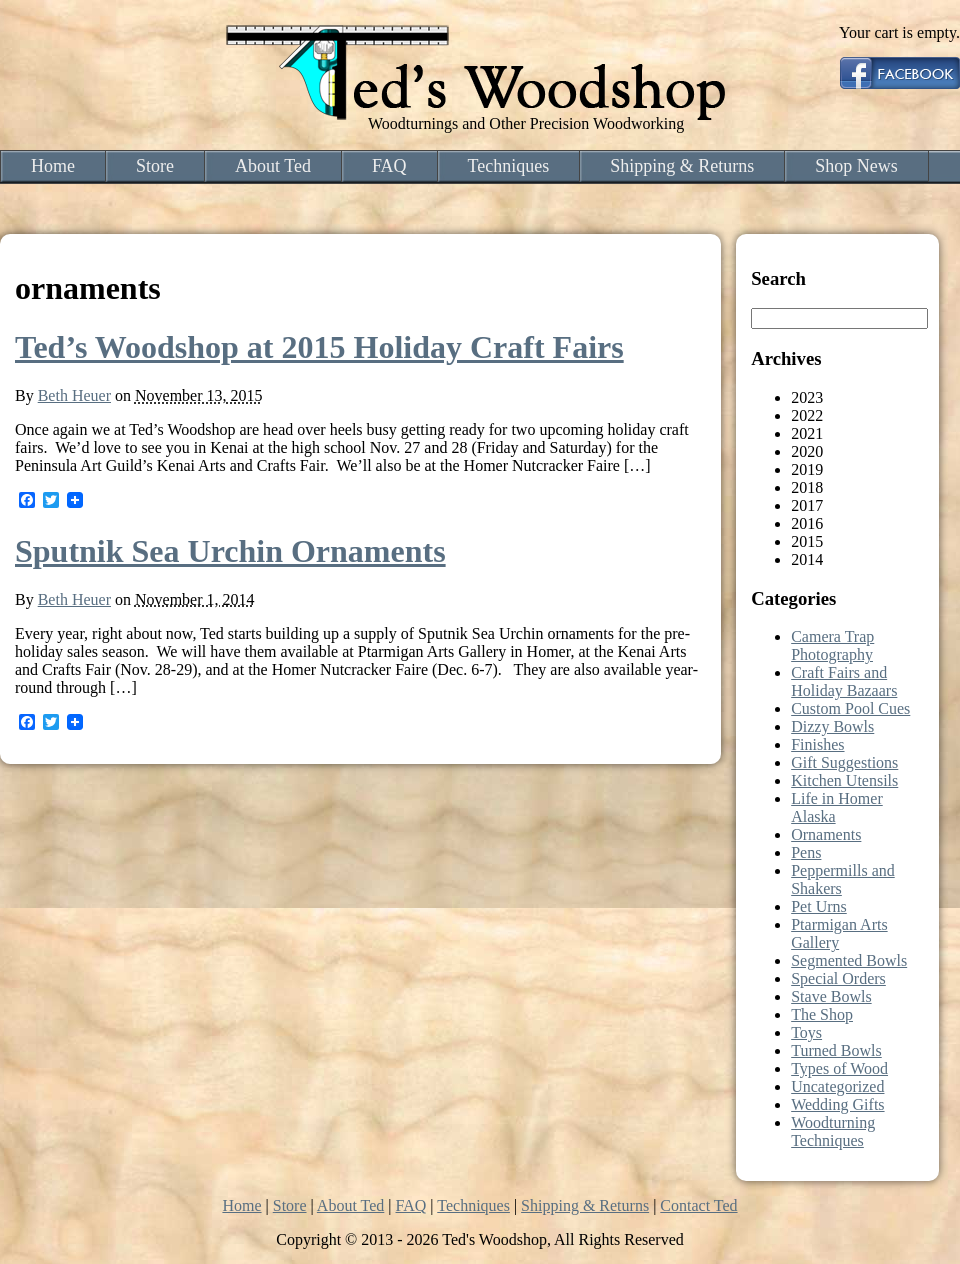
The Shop (822, 1014)
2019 (807, 469)
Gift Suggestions (844, 762)
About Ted (273, 166)
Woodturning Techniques (833, 1131)
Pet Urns (819, 906)
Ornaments (826, 834)
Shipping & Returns (682, 166)
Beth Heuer (74, 395)
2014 (807, 559)
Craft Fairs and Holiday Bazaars (844, 681)
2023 (807, 397)
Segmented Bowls (849, 960)
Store (155, 166)
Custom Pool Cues (850, 708)
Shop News (856, 166)
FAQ (389, 166)
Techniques (509, 166)
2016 (807, 523)
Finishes (817, 744)
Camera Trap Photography (832, 645)
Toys (806, 1032)
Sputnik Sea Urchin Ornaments (230, 551)
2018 (807, 487)
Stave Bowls (831, 996)
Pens (806, 852)
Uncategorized (837, 1086)
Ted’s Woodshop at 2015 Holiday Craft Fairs (319, 347)
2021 (807, 433)
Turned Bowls (836, 1050)
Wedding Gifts (837, 1104)
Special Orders (838, 978)
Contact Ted (698, 1205)
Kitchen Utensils (844, 780)
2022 (807, 415)
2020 (807, 451)
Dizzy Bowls (832, 726)
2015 (807, 541)
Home (53, 166)
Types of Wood (839, 1068)
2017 (807, 505)
